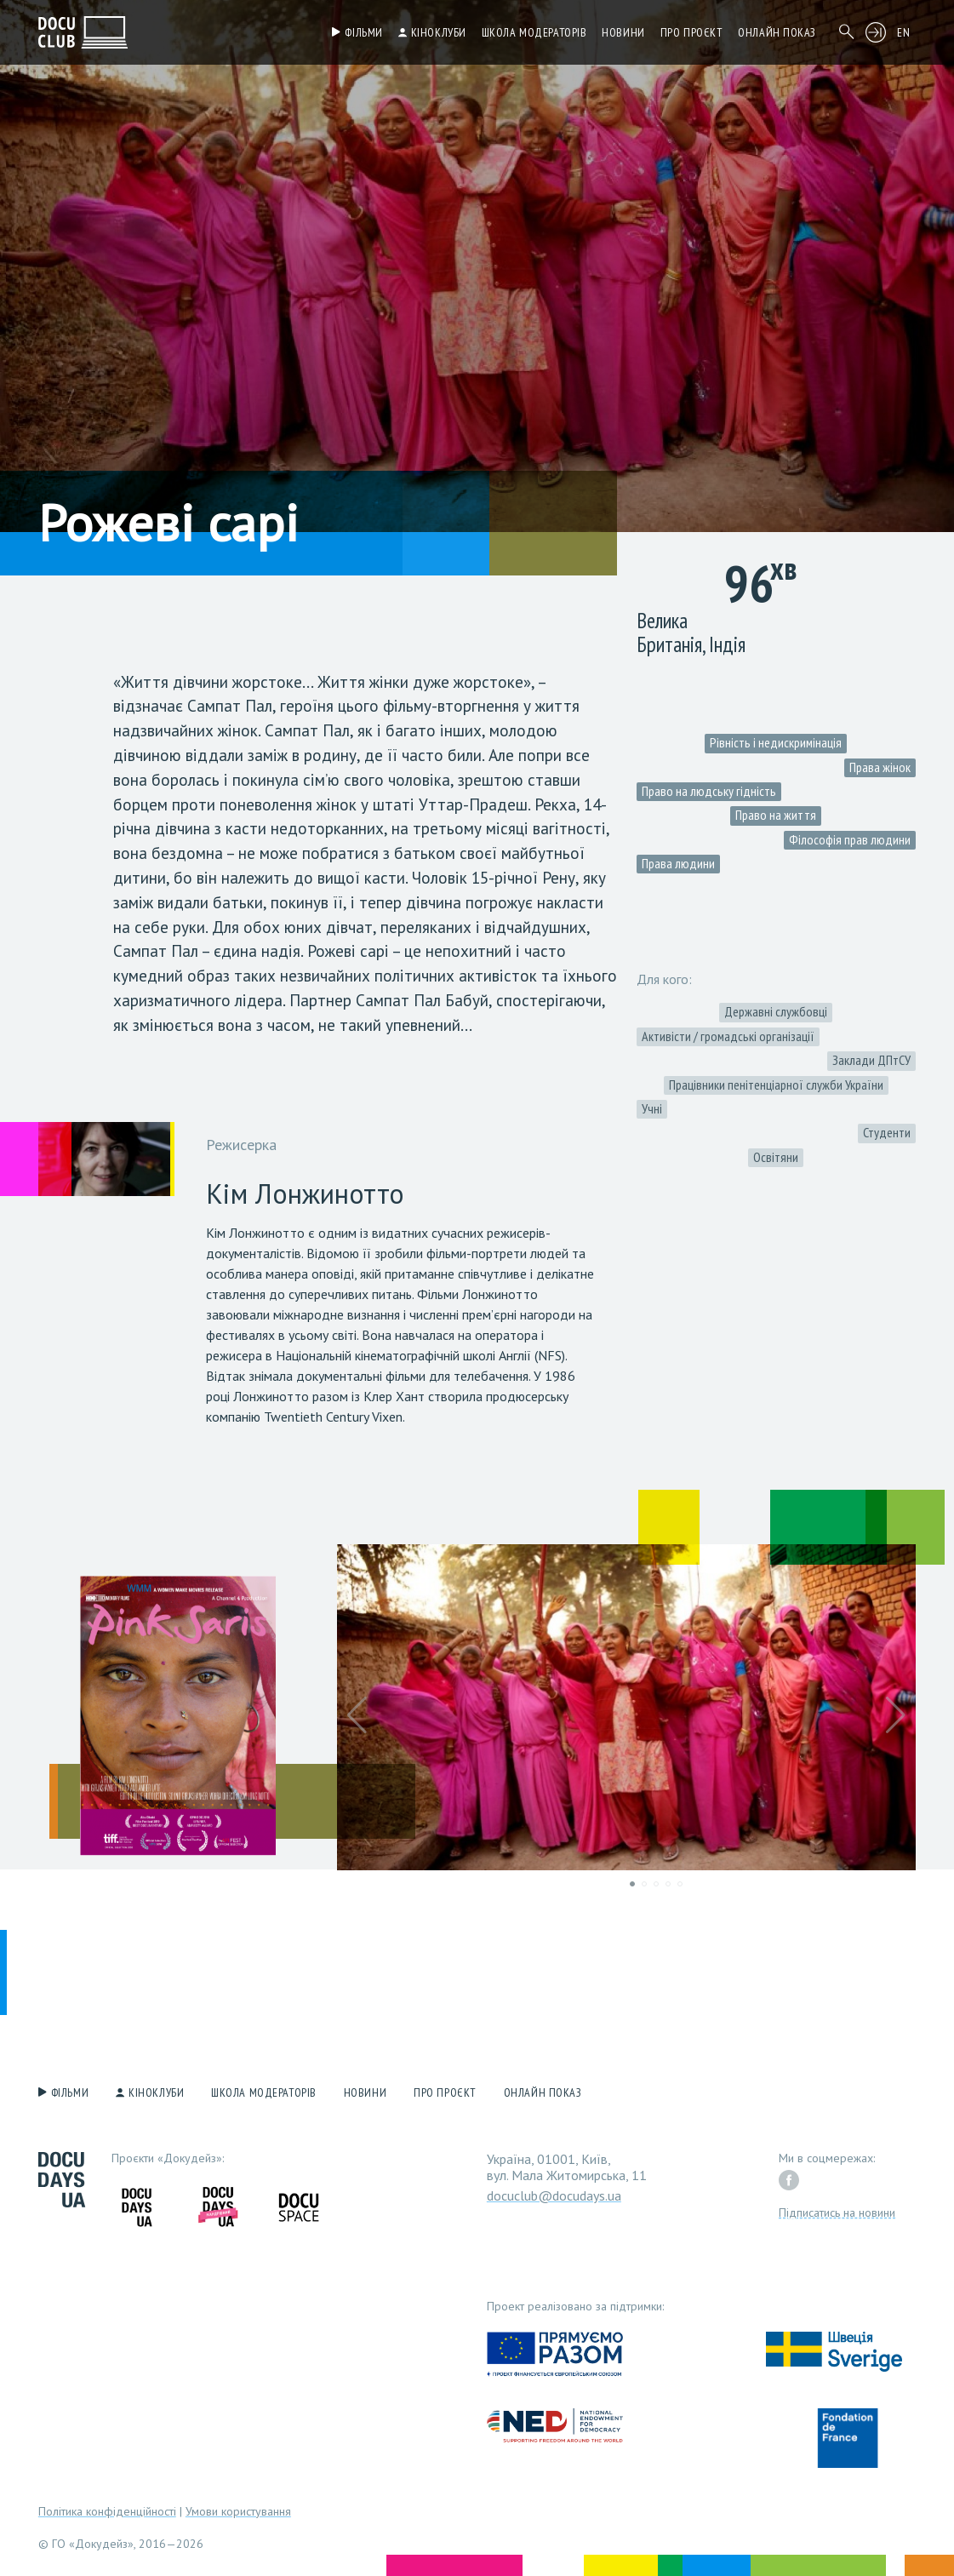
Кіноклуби (438, 32)
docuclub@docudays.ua (554, 2195)
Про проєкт (691, 32)
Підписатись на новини (837, 2212)
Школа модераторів (534, 32)
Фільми (363, 32)
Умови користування (238, 2511)
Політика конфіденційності (107, 2511)
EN (903, 32)
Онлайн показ (777, 32)
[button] (357, 1715)
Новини (623, 32)
